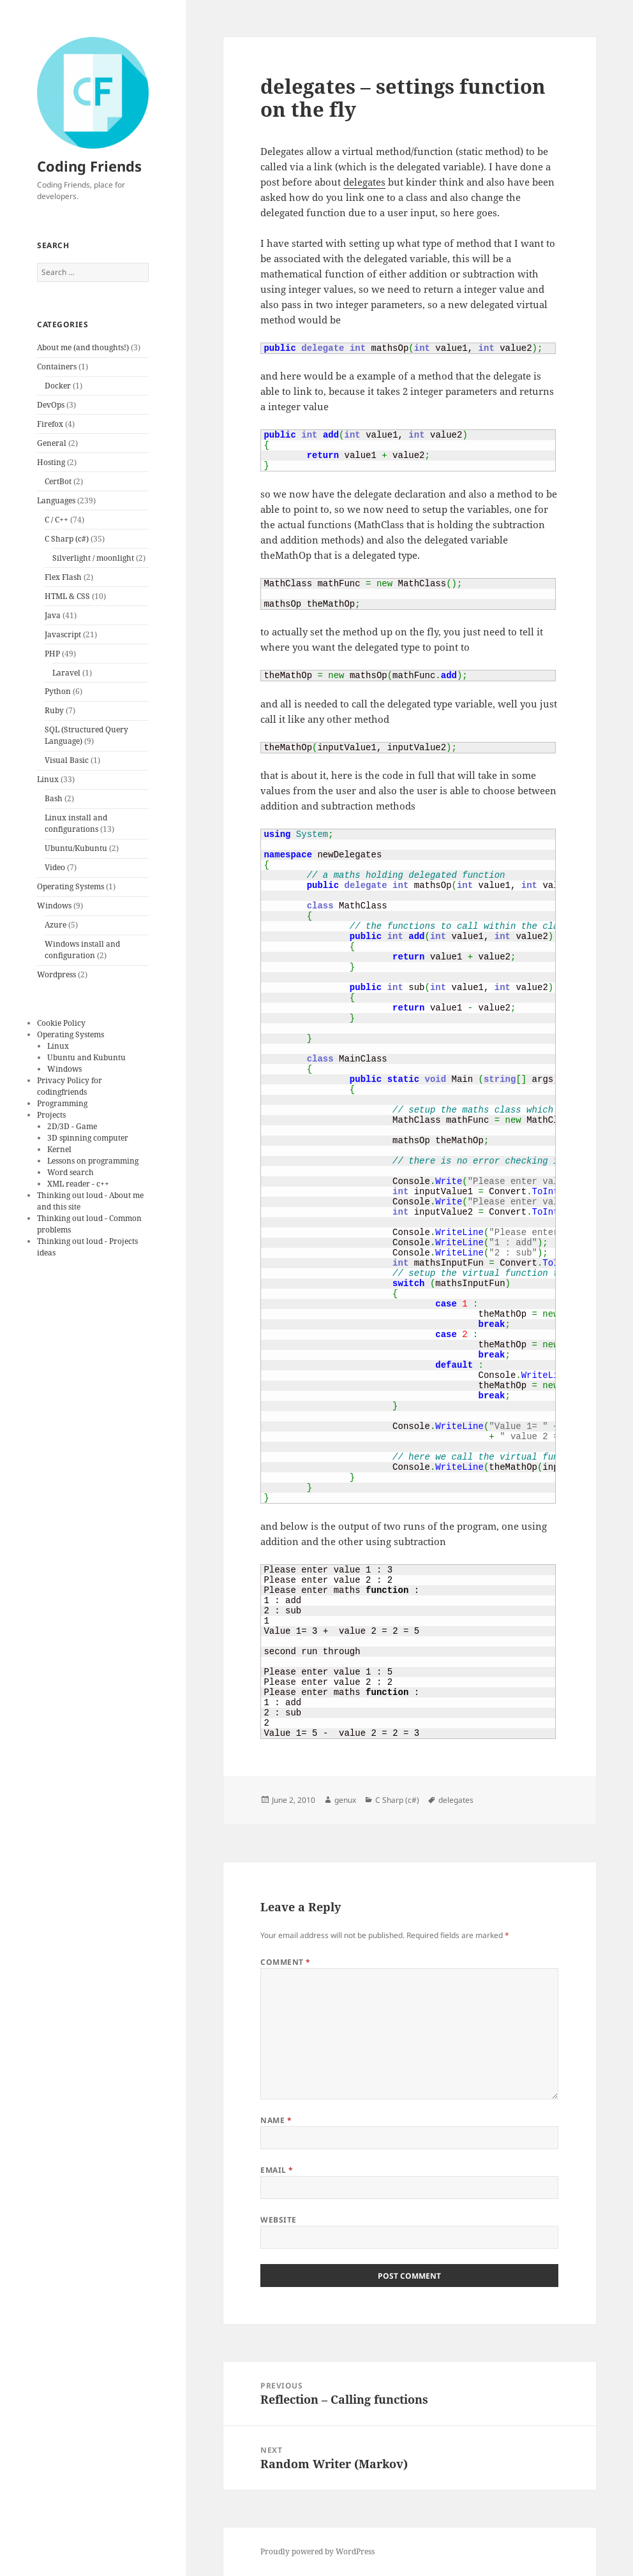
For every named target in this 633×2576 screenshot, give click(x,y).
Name (276, 2120)
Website (278, 2219)
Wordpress (56, 974)
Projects (51, 1114)
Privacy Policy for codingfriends (69, 1086)
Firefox (50, 423)
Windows (54, 905)
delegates (364, 181)
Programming (62, 1103)
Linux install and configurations (76, 823)
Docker (58, 385)
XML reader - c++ (78, 1183)
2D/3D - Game (72, 1126)
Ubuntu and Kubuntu (86, 1057)
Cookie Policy (61, 1023)
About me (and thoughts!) (83, 347)
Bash (54, 798)
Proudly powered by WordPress (317, 2551)
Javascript (63, 634)
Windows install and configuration (82, 949)
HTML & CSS (67, 596)
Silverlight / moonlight (93, 557)
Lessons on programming (92, 1160)
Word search (70, 1172)
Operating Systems (70, 886)
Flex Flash (63, 577)
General (51, 443)
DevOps (50, 404)
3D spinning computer (87, 1137)
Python (58, 691)
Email (276, 2170)
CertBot (58, 481)
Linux (48, 779)
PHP (52, 653)
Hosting (51, 462)
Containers (57, 366)
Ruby (54, 710)
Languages (56, 500)
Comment (285, 1962)
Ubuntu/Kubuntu (76, 848)
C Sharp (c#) (67, 538)
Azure (55, 924)
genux (345, 1800)
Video (55, 867)
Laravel (66, 672)
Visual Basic (67, 760)
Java (53, 615)
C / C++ (56, 519)
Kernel (59, 1149)
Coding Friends (89, 165)
